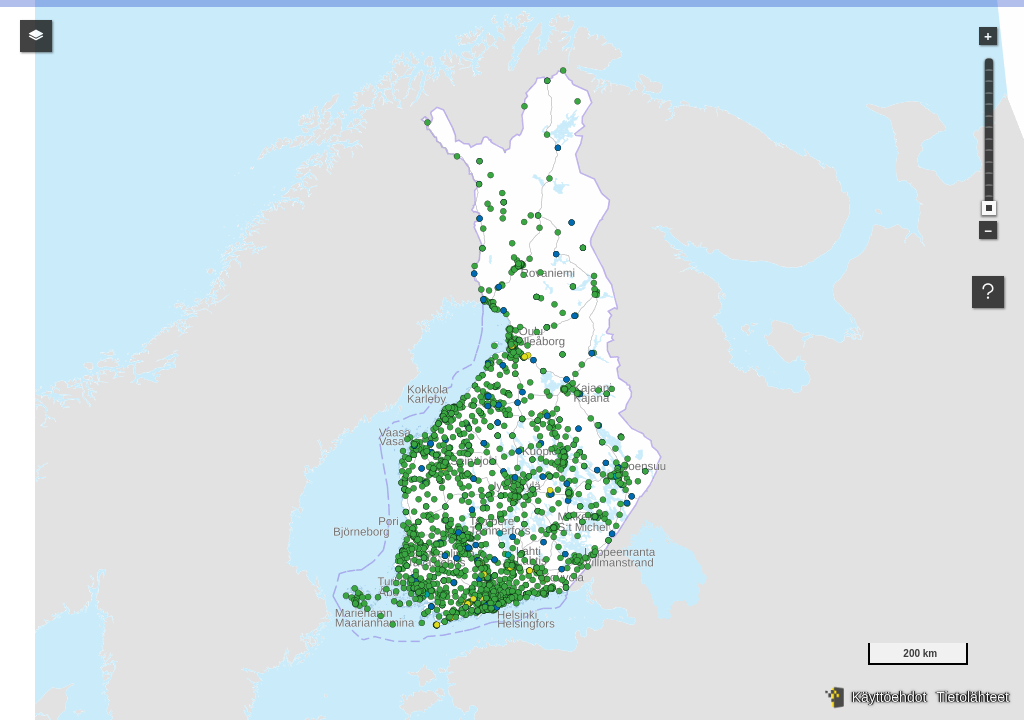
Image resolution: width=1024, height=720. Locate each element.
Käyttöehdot (889, 697)
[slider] (989, 208)
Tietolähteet (972, 697)
